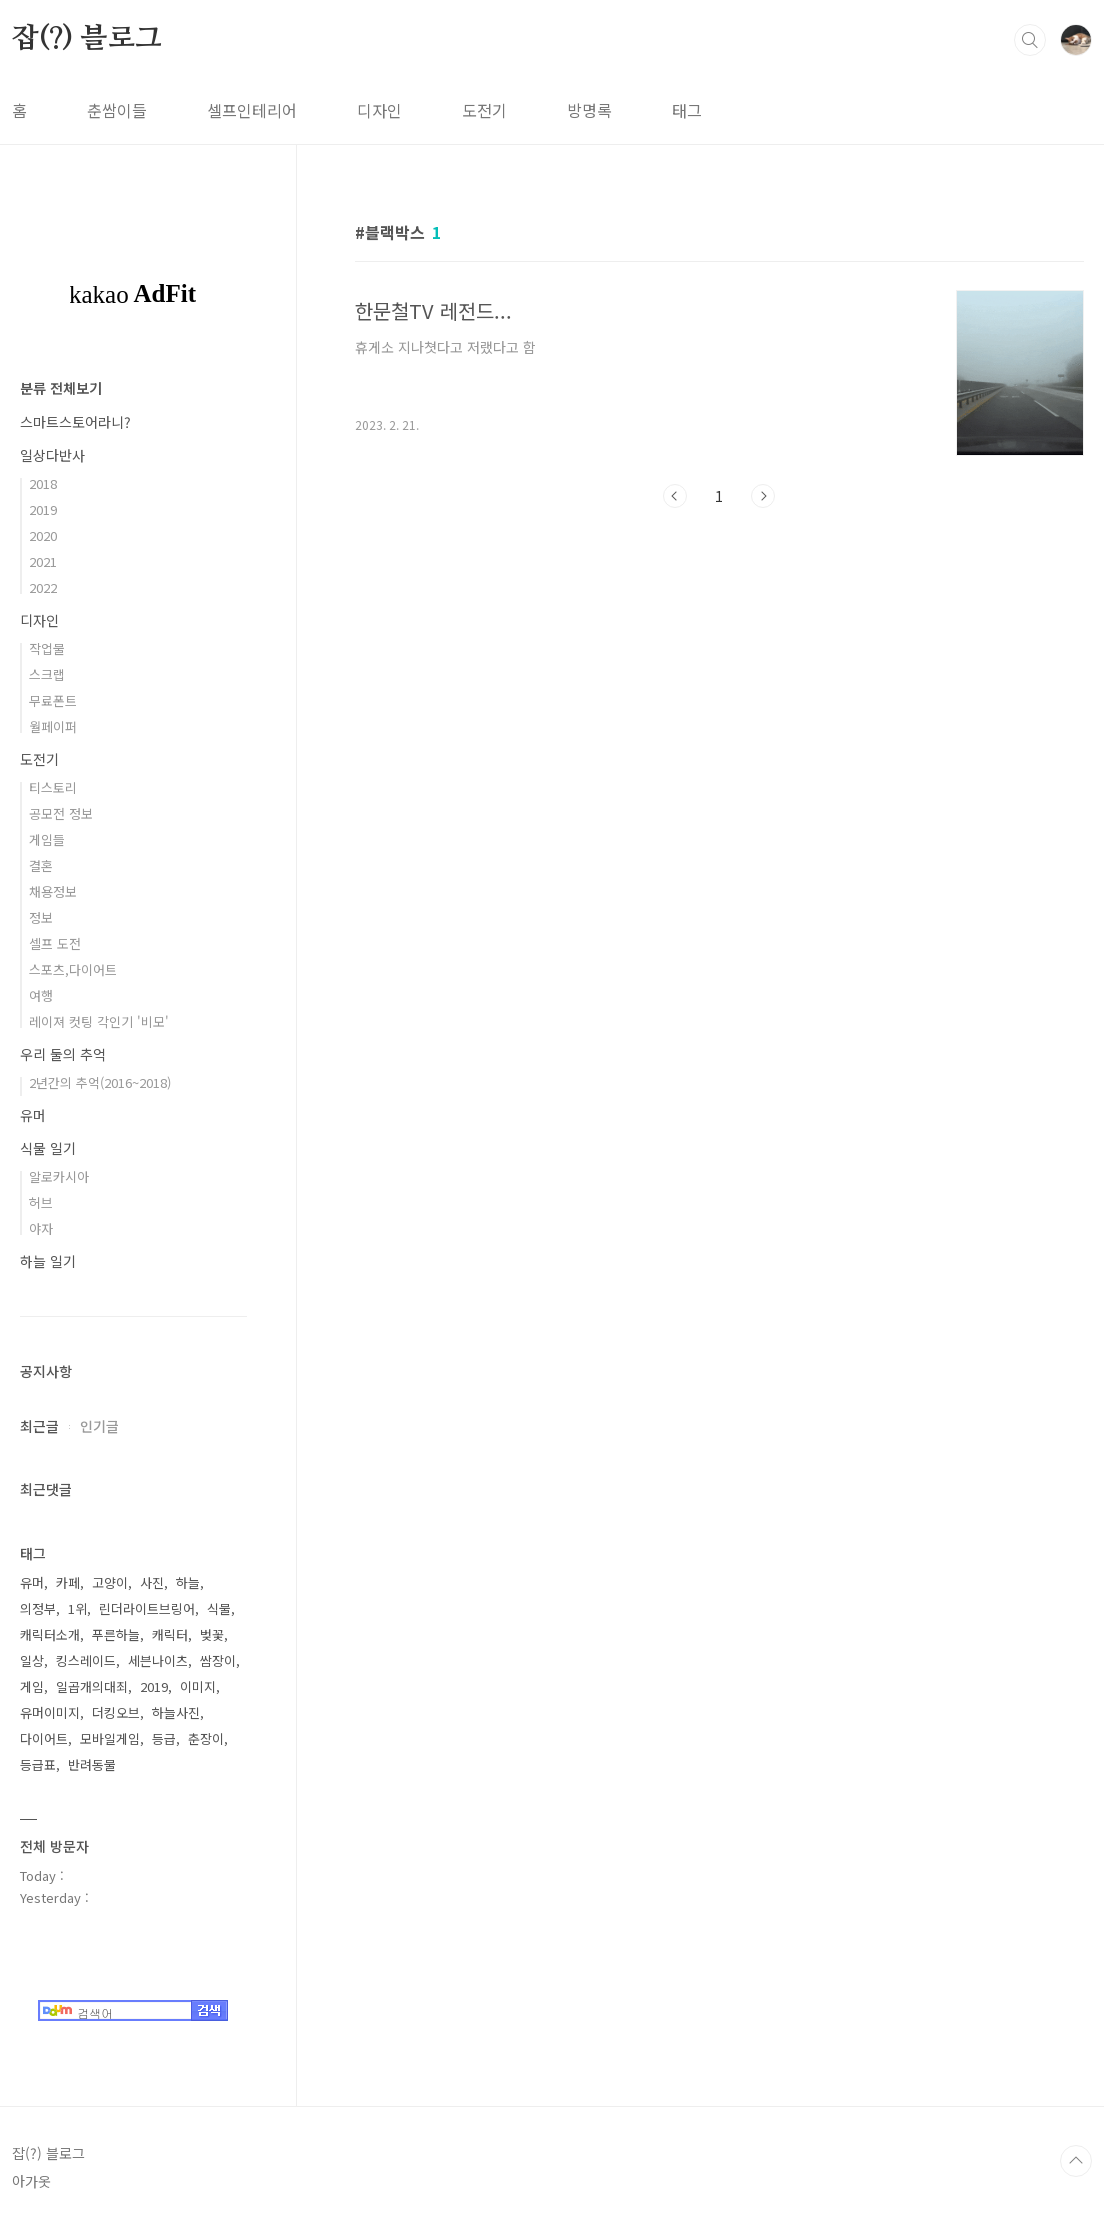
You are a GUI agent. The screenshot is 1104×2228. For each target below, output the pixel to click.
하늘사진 (176, 1712)
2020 (43, 535)
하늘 (188, 1582)
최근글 (39, 1426)
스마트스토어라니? (75, 422)
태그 (687, 110)
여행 (41, 995)
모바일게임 (110, 1738)
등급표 (38, 1764)
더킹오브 (116, 1712)
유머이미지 (50, 1712)
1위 (77, 1608)
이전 (675, 496)
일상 (32, 1660)
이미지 (198, 1686)
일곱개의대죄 (92, 1686)
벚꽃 (212, 1634)
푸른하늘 (116, 1634)
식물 (219, 1608)
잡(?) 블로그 (86, 39)
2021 (43, 561)
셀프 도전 (55, 943)
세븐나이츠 (158, 1660)
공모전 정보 (61, 813)
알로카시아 (59, 1176)
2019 (43, 509)
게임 (32, 1686)
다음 (763, 496)
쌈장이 (218, 1660)
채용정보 (53, 891)
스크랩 (47, 674)
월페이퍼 (53, 726)
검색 (1030, 40)
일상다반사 (52, 455)
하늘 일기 (48, 1261)
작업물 (47, 648)
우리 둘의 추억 (63, 1054)
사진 (152, 1582)
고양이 (110, 1582)
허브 (41, 1202)
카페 (68, 1582)
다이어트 (44, 1738)
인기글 (99, 1426)
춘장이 (206, 1738)
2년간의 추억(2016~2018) (100, 1082)
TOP (1076, 2161)
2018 (43, 483)
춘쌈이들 (117, 110)
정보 (41, 917)
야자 (41, 1228)
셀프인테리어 (252, 110)
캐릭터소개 (50, 1634)
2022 (43, 587)
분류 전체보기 (61, 388)
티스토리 (53, 787)
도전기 (484, 110)
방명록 (589, 110)
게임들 (47, 839)
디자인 (379, 110)
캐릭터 (170, 1634)
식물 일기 (48, 1148)
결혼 (41, 865)
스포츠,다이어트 (73, 969)
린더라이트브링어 (147, 1608)
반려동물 (92, 1764)
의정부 (38, 1608)
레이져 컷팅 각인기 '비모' (99, 1021)
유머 (33, 1115)
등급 (164, 1738)
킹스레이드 (86, 1660)
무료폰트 (53, 700)
